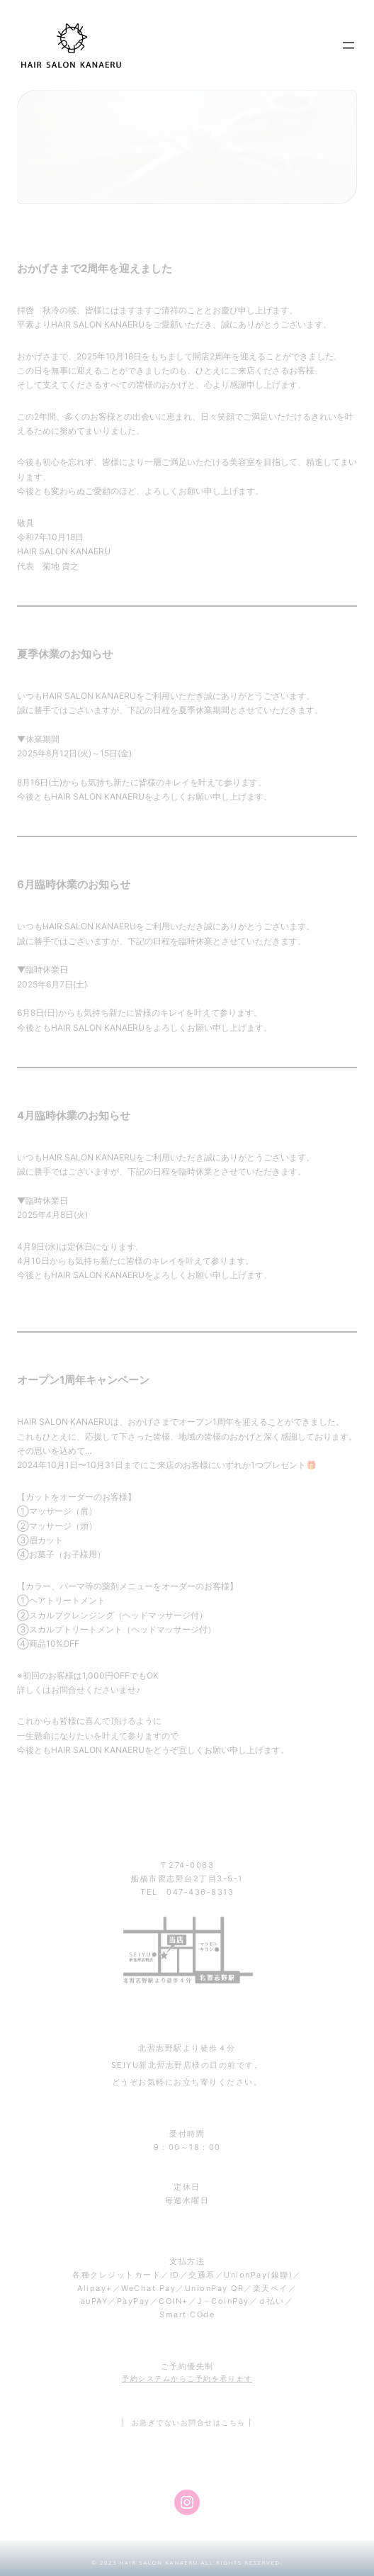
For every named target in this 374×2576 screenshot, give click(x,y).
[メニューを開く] (348, 45)
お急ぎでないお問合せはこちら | (192, 2422)
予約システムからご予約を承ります (187, 2378)
